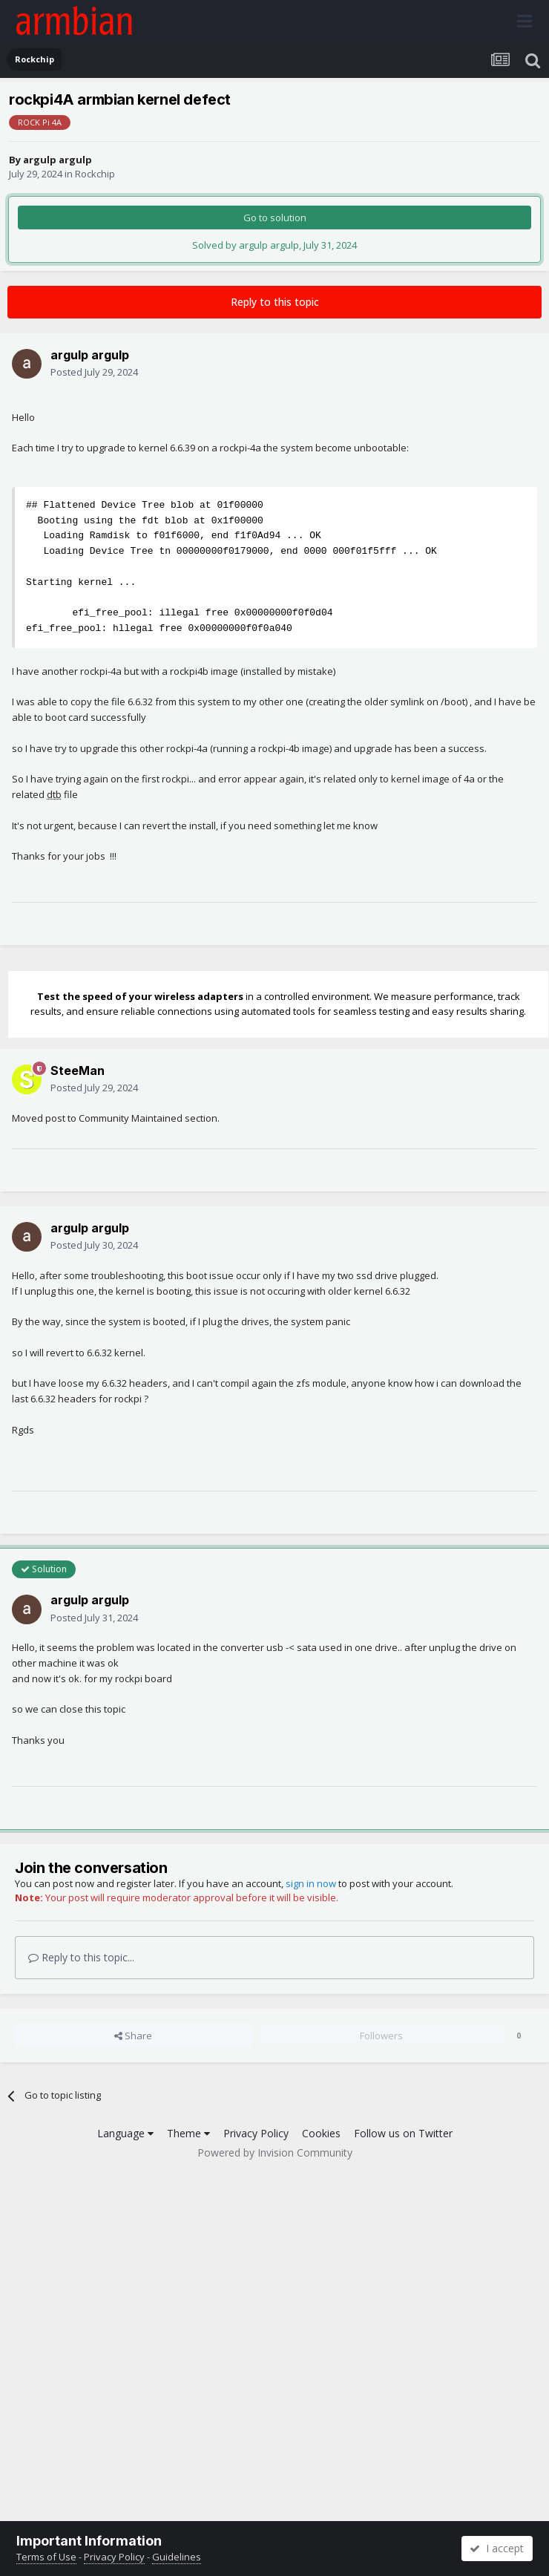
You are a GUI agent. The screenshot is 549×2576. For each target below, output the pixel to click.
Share (133, 2035)
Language (125, 2133)
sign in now (311, 1883)
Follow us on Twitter (403, 2133)
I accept (497, 2548)
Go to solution (274, 217)
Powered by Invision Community (274, 2152)
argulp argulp (57, 159)
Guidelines (176, 2556)
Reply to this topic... (81, 1957)
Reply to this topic (275, 302)
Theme (188, 2133)
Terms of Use (46, 2556)
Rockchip (95, 173)
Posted (94, 372)
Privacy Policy (256, 2133)
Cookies (321, 2133)
